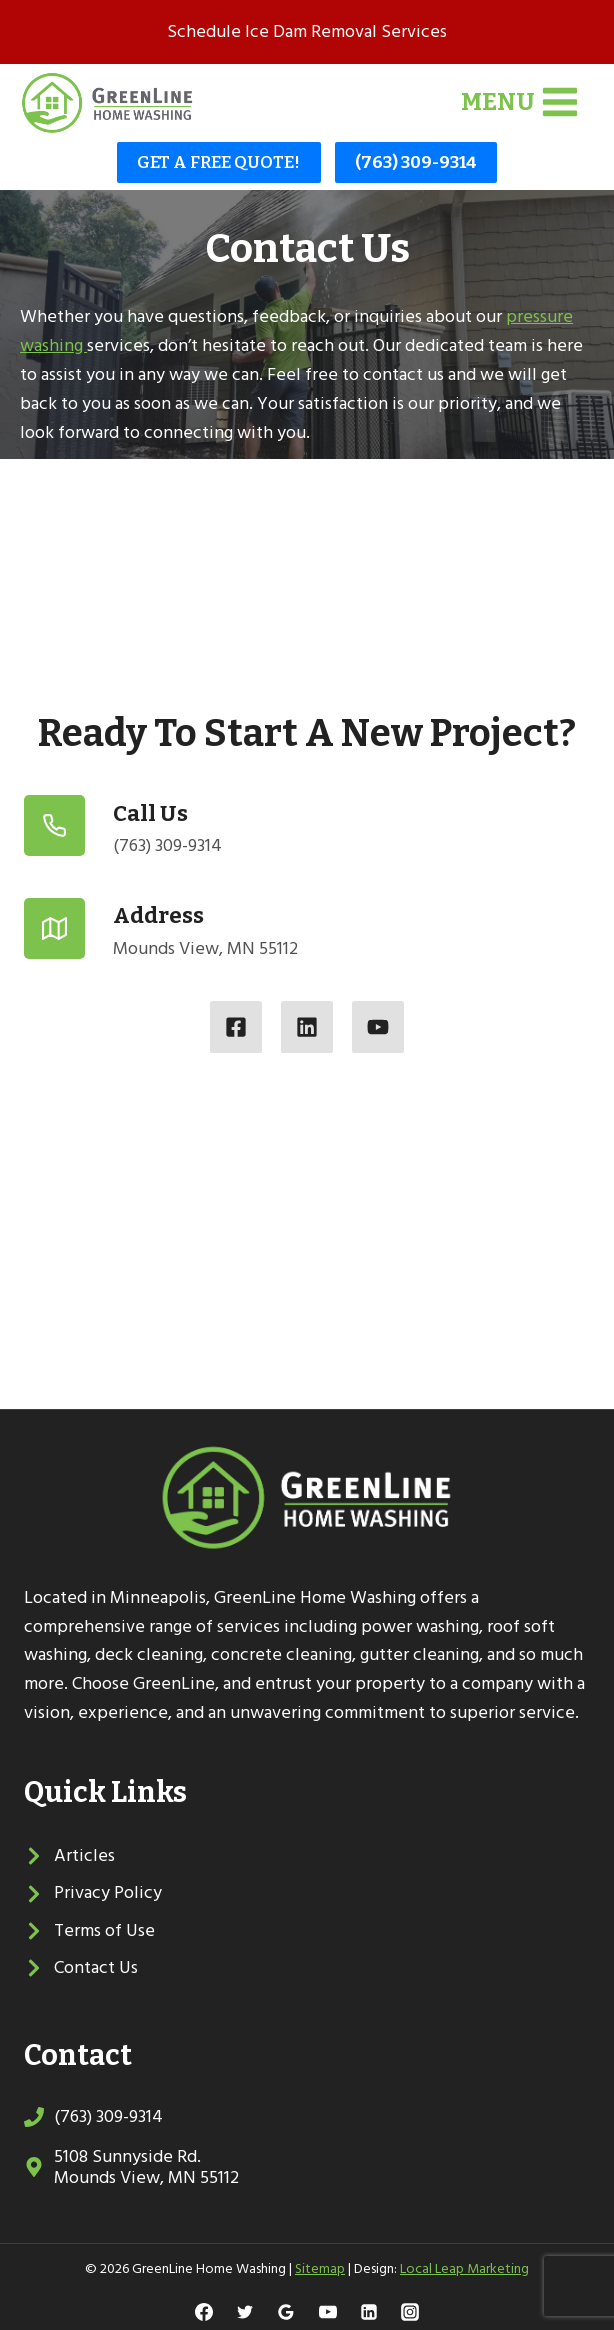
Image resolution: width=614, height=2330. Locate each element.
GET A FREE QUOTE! (218, 162)
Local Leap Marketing (464, 2268)
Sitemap (320, 2268)
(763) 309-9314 (416, 162)
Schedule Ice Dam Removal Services (307, 31)
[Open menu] (520, 102)
